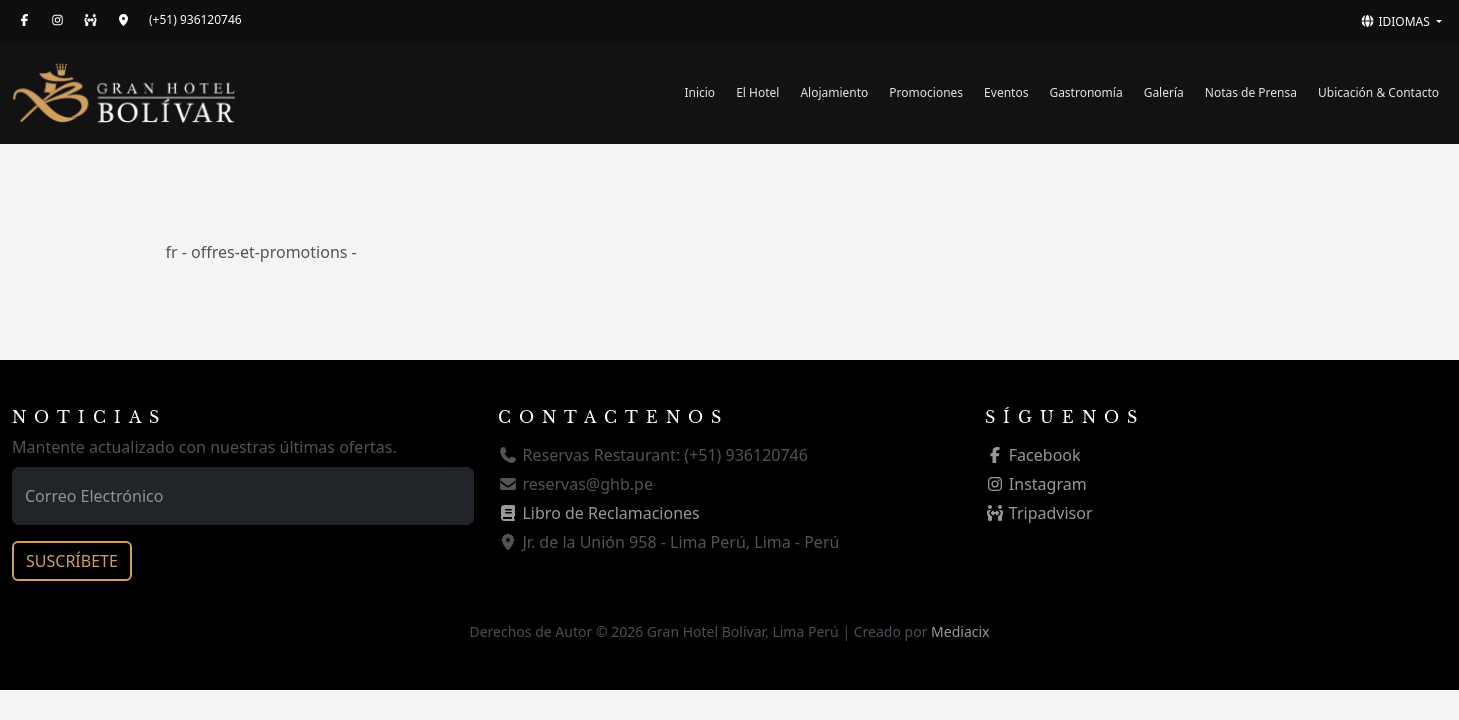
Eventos (1006, 92)
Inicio (699, 92)
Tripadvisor (1039, 513)
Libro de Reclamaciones (598, 513)
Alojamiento (834, 92)
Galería (1164, 92)
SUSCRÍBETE (72, 561)
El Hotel (757, 92)
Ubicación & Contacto (1378, 92)
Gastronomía (1085, 92)
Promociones (926, 92)
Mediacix (960, 631)
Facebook (1033, 455)
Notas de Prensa (1251, 92)
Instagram (1036, 484)
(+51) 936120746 (195, 19)
